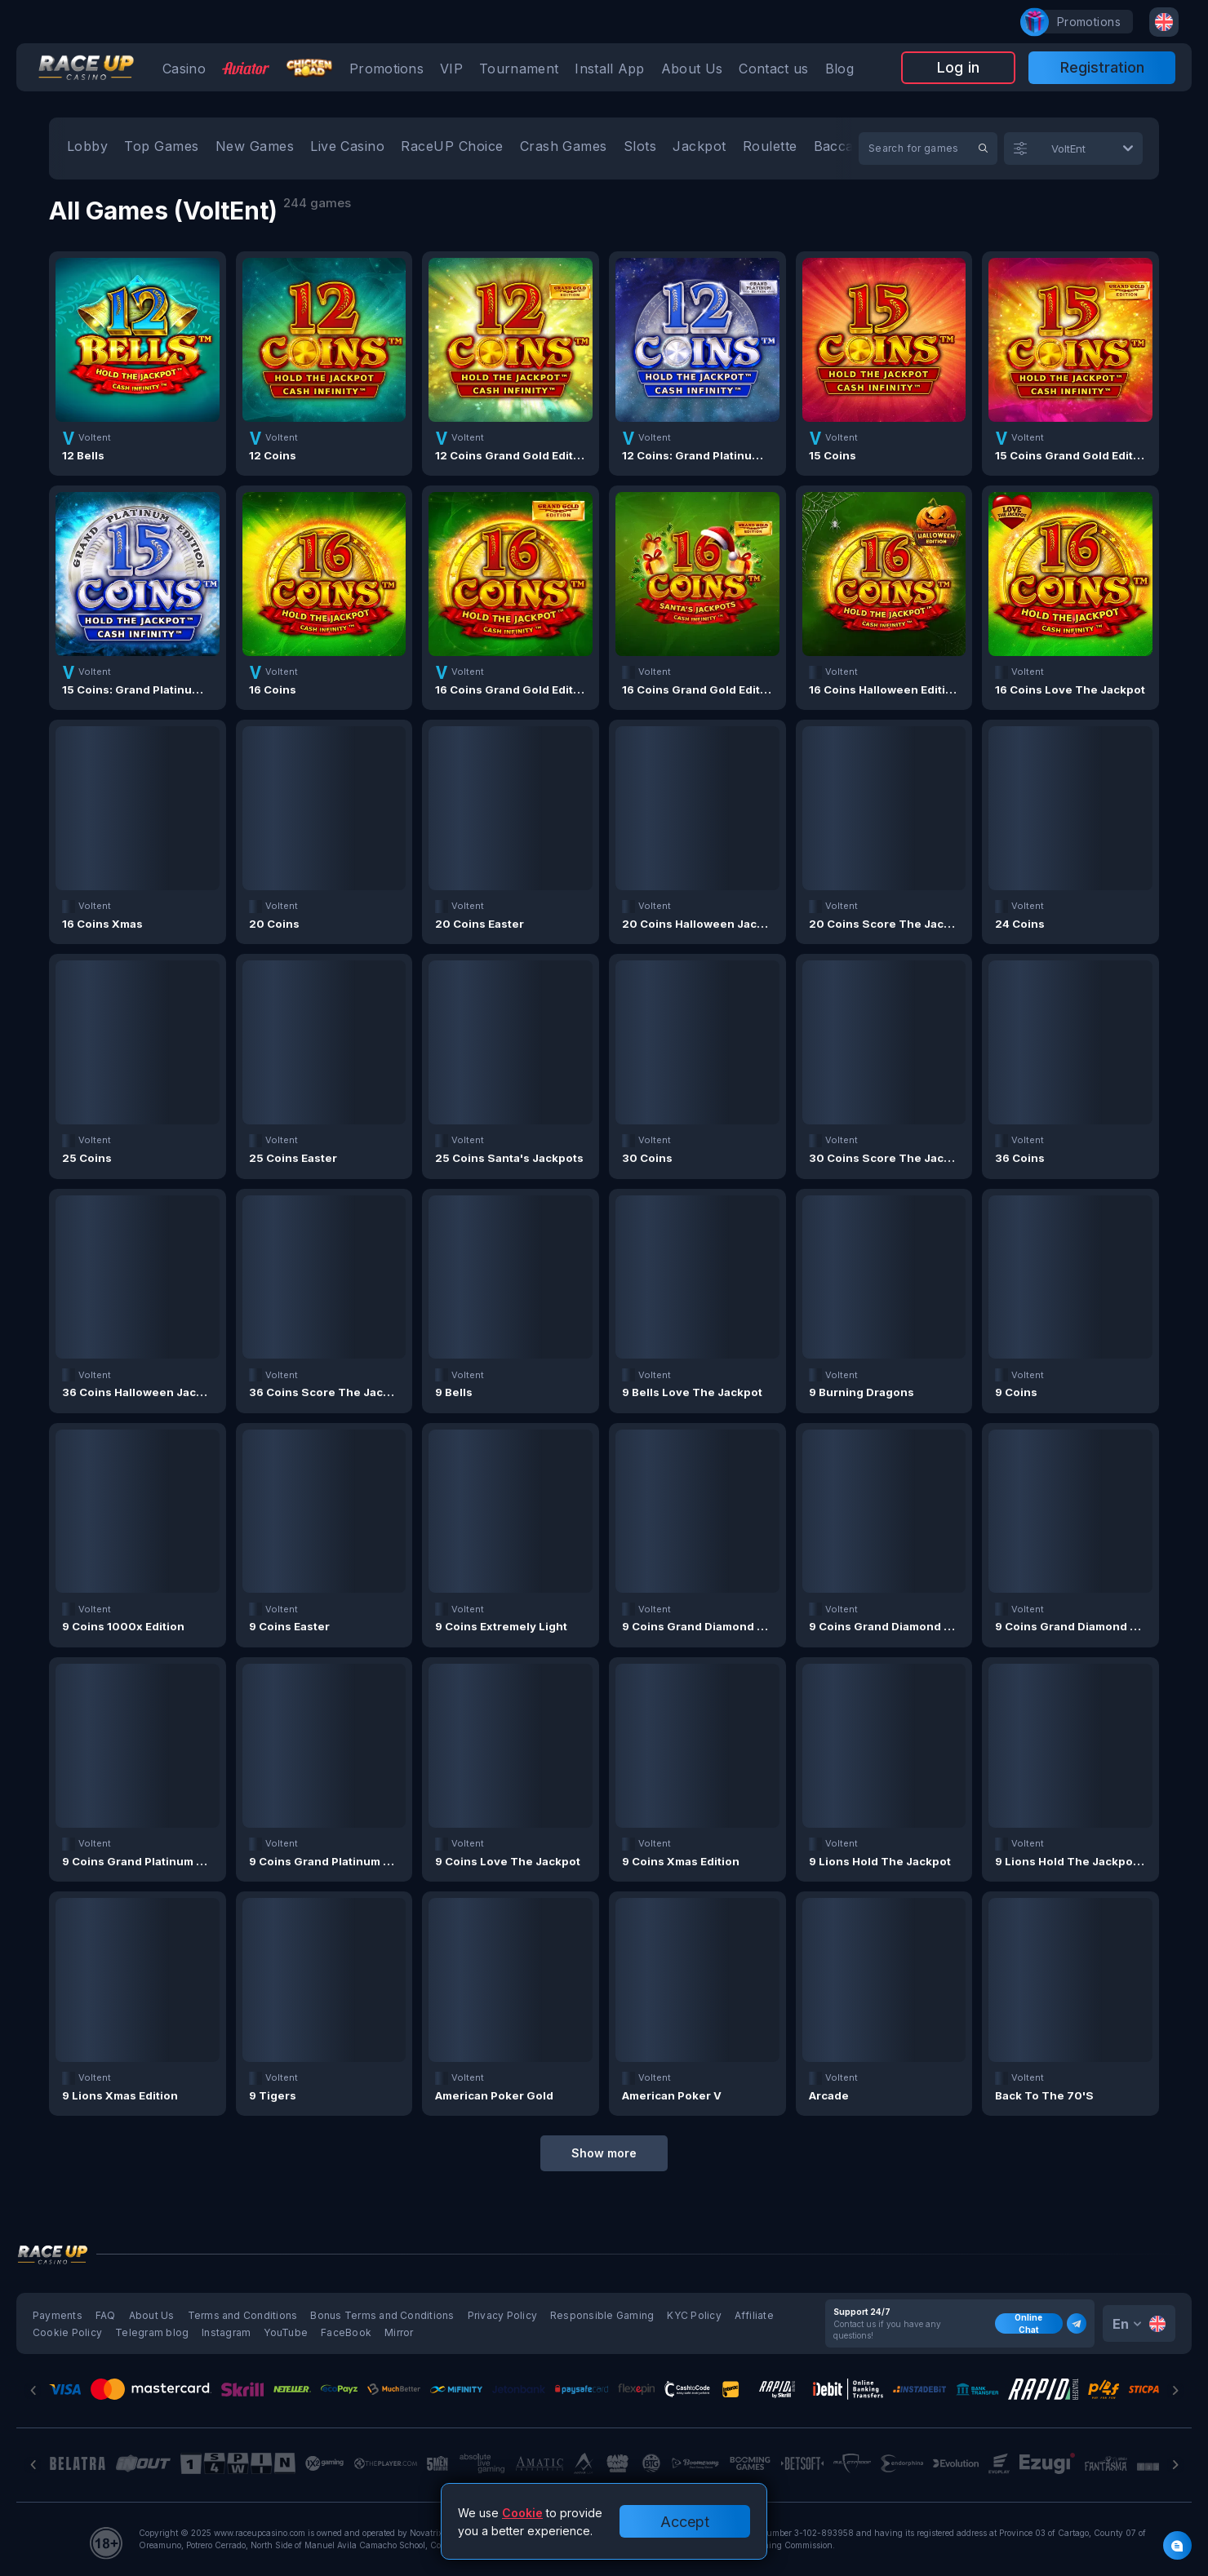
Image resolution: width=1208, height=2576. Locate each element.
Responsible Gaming (602, 2315)
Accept (684, 2521)
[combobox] (1164, 22)
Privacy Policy (502, 2315)
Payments (57, 2315)
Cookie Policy (67, 2332)
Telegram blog (152, 2332)
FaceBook (346, 2332)
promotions (1081, 22)
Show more (604, 2153)
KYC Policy (694, 2315)
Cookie (522, 2513)
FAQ (105, 2315)
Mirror (398, 2332)
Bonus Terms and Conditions (382, 2315)
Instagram (226, 2332)
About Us (152, 2315)
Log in (958, 67)
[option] (87, 148)
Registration (1102, 67)
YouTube (286, 2332)
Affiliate (754, 2315)
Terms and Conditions (243, 2315)
